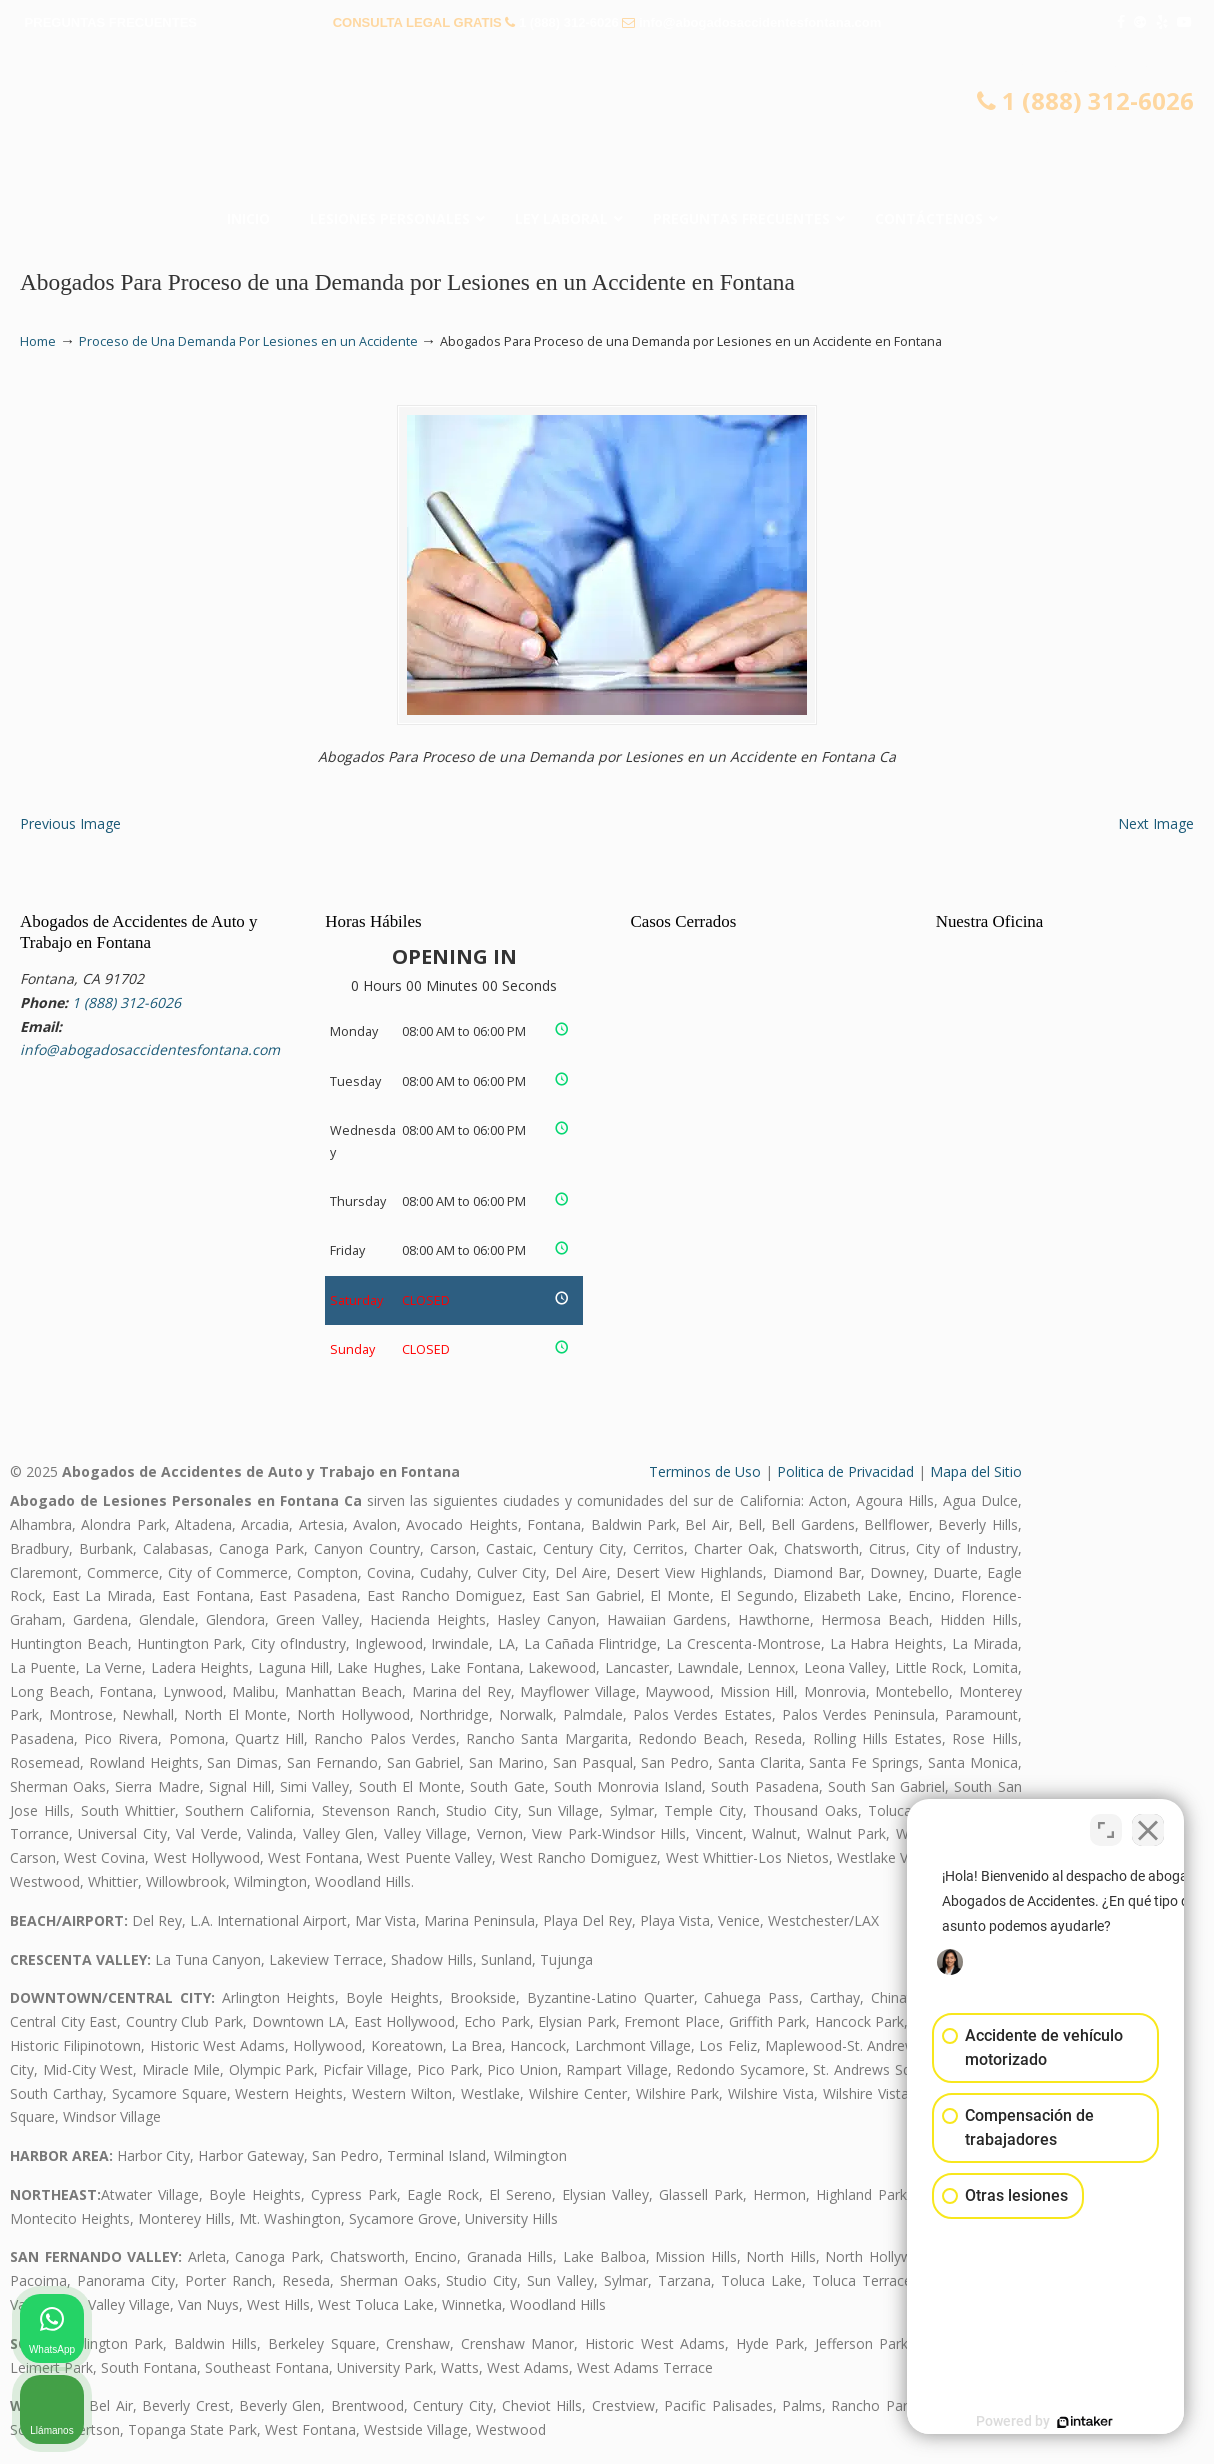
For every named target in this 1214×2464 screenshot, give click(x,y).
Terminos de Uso (705, 1471)
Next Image (1156, 823)
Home (38, 341)
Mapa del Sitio (976, 1471)
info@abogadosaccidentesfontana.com (760, 22)
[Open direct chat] (1106, 1825)
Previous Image (70, 823)
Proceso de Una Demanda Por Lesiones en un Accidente (248, 341)
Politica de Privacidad (845, 1471)
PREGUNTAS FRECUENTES (111, 22)
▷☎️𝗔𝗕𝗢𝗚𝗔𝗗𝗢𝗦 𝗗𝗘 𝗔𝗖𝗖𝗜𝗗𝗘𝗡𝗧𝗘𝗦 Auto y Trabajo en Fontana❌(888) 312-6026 (607, 125)
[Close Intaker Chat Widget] (1148, 1825)
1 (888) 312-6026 (569, 22)
